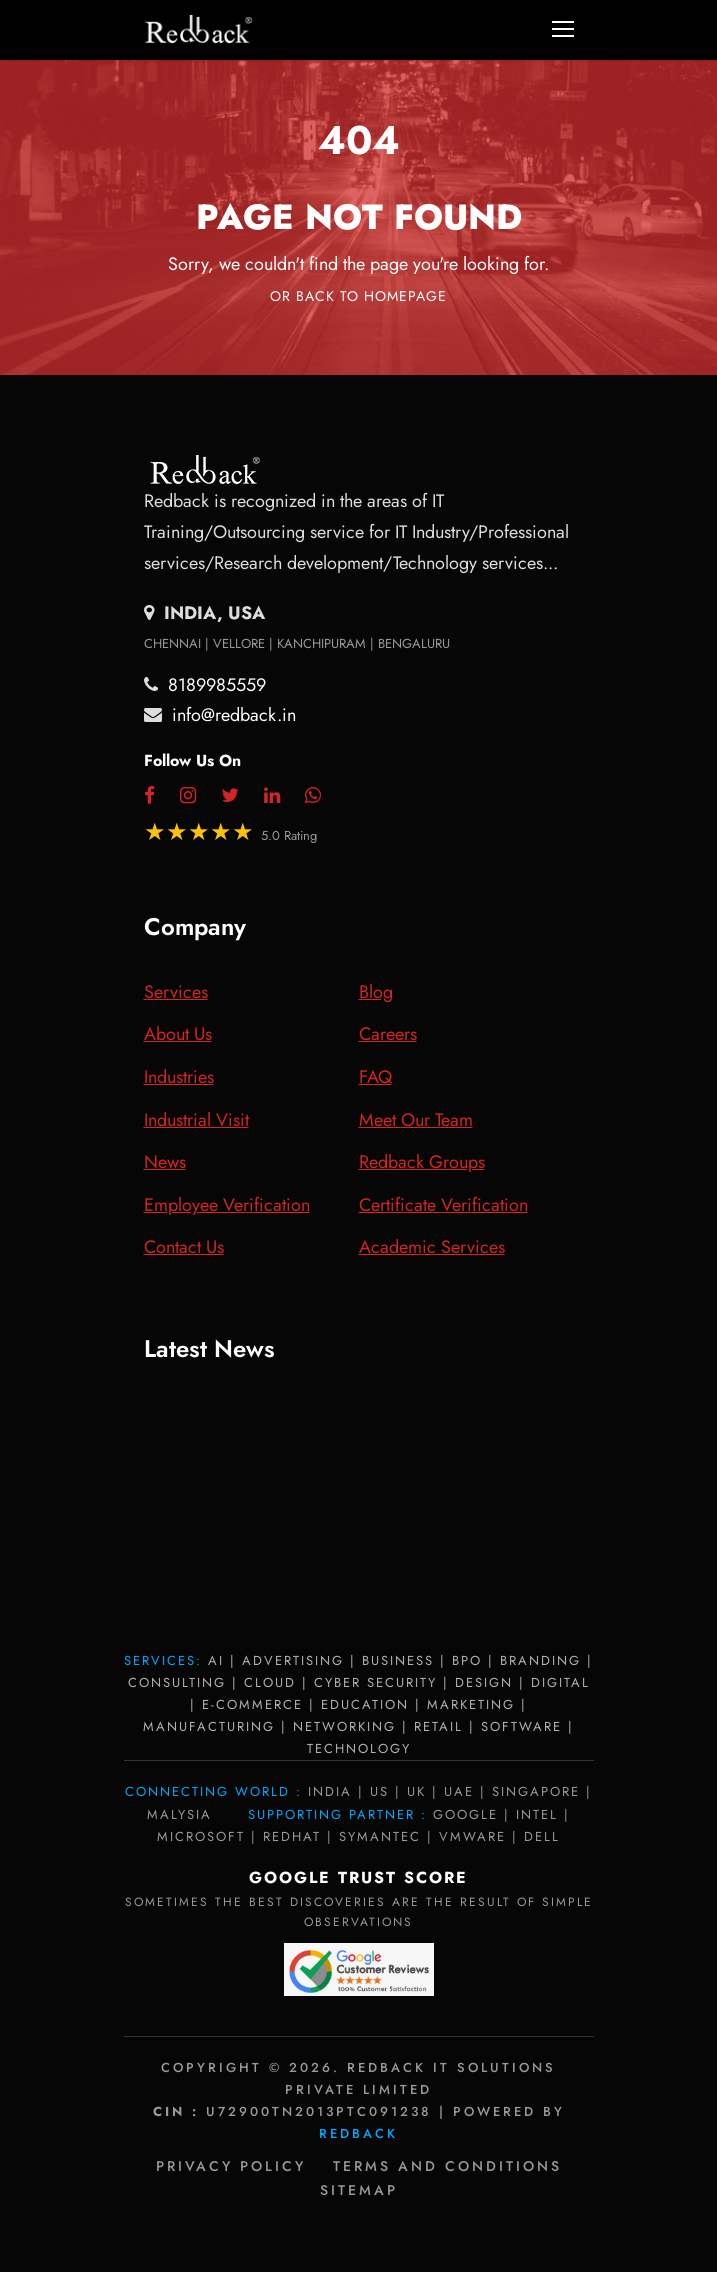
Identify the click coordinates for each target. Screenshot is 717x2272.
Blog (376, 992)
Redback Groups (422, 1162)
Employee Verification (227, 1205)
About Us (178, 1034)
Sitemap (359, 2190)
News (165, 1162)
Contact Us (184, 1247)
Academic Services (432, 1247)
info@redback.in (234, 715)
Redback (358, 2133)
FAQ (375, 1077)
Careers (388, 1034)
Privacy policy (231, 2166)
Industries (179, 1077)
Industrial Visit (196, 1120)
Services (176, 992)
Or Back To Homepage (358, 296)
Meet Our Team (416, 1120)
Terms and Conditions (447, 2166)
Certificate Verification (443, 1205)
